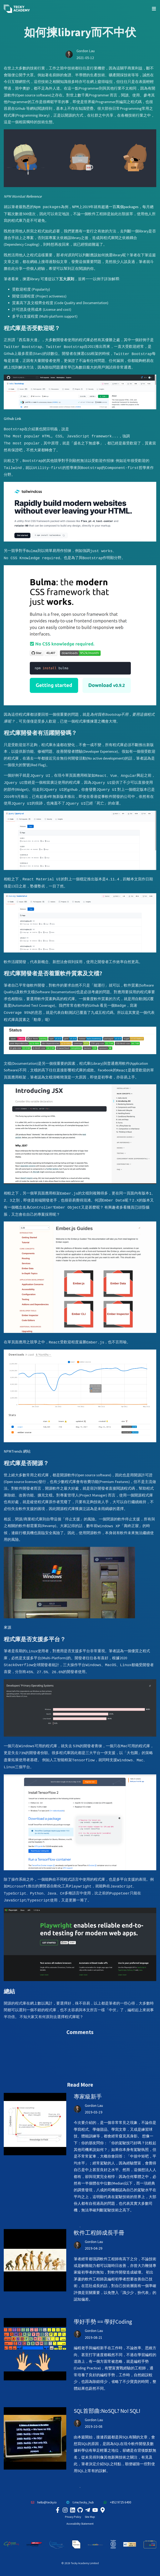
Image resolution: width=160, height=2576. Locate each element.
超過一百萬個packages (120, 206)
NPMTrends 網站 (17, 1451)
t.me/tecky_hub (79, 2502)
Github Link (12, 418)
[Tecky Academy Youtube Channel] (95, 2510)
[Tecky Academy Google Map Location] (102, 2510)
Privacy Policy (73, 2517)
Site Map (90, 2517)
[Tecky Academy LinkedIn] (72, 2510)
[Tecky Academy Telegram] (87, 2510)
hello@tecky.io (43, 2502)
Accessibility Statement (80, 2523)
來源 (7, 1627)
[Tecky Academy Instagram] (65, 2510)
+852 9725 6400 (116, 2502)
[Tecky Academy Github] (80, 2510)
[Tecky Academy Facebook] (57, 2510)
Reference (34, 196)
